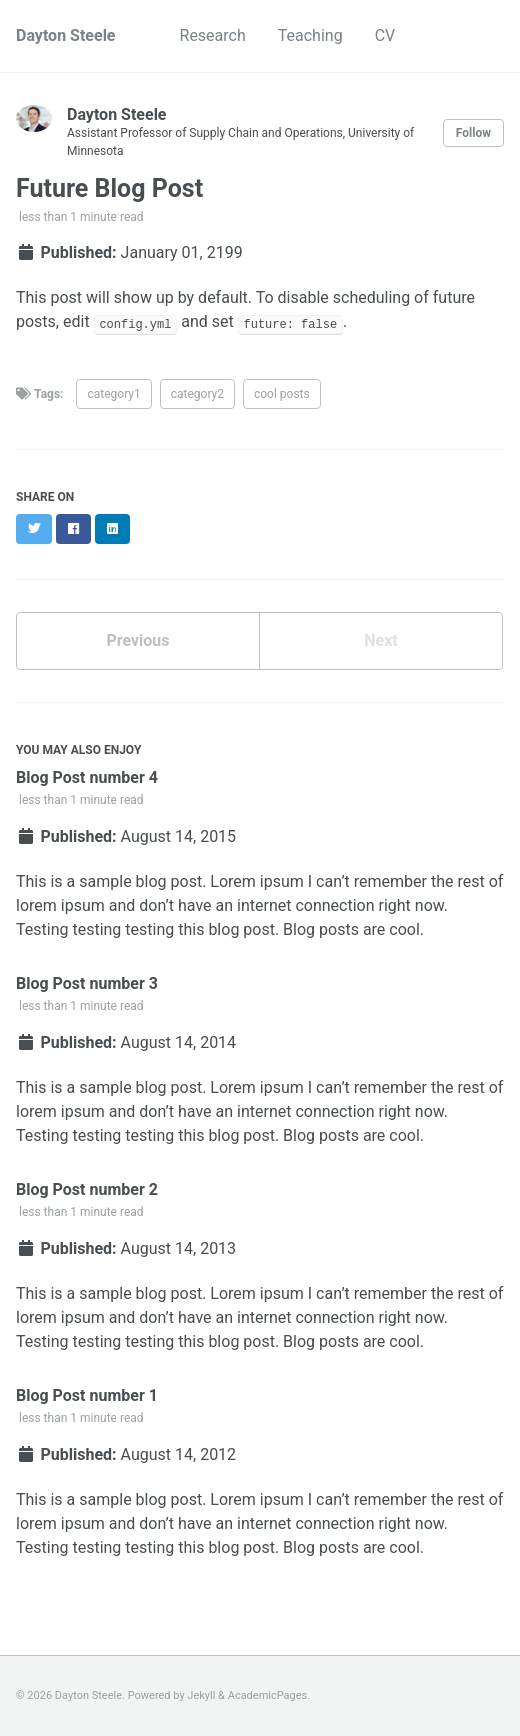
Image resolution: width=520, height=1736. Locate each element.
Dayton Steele (66, 35)
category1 (113, 394)
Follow (473, 133)
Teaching (310, 35)
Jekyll (201, 1695)
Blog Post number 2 (87, 1189)
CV (385, 35)
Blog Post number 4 (87, 777)
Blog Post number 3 (87, 983)
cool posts (282, 394)
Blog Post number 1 (87, 1395)
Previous (137, 640)
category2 (197, 394)
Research (213, 35)
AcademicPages (268, 1695)
